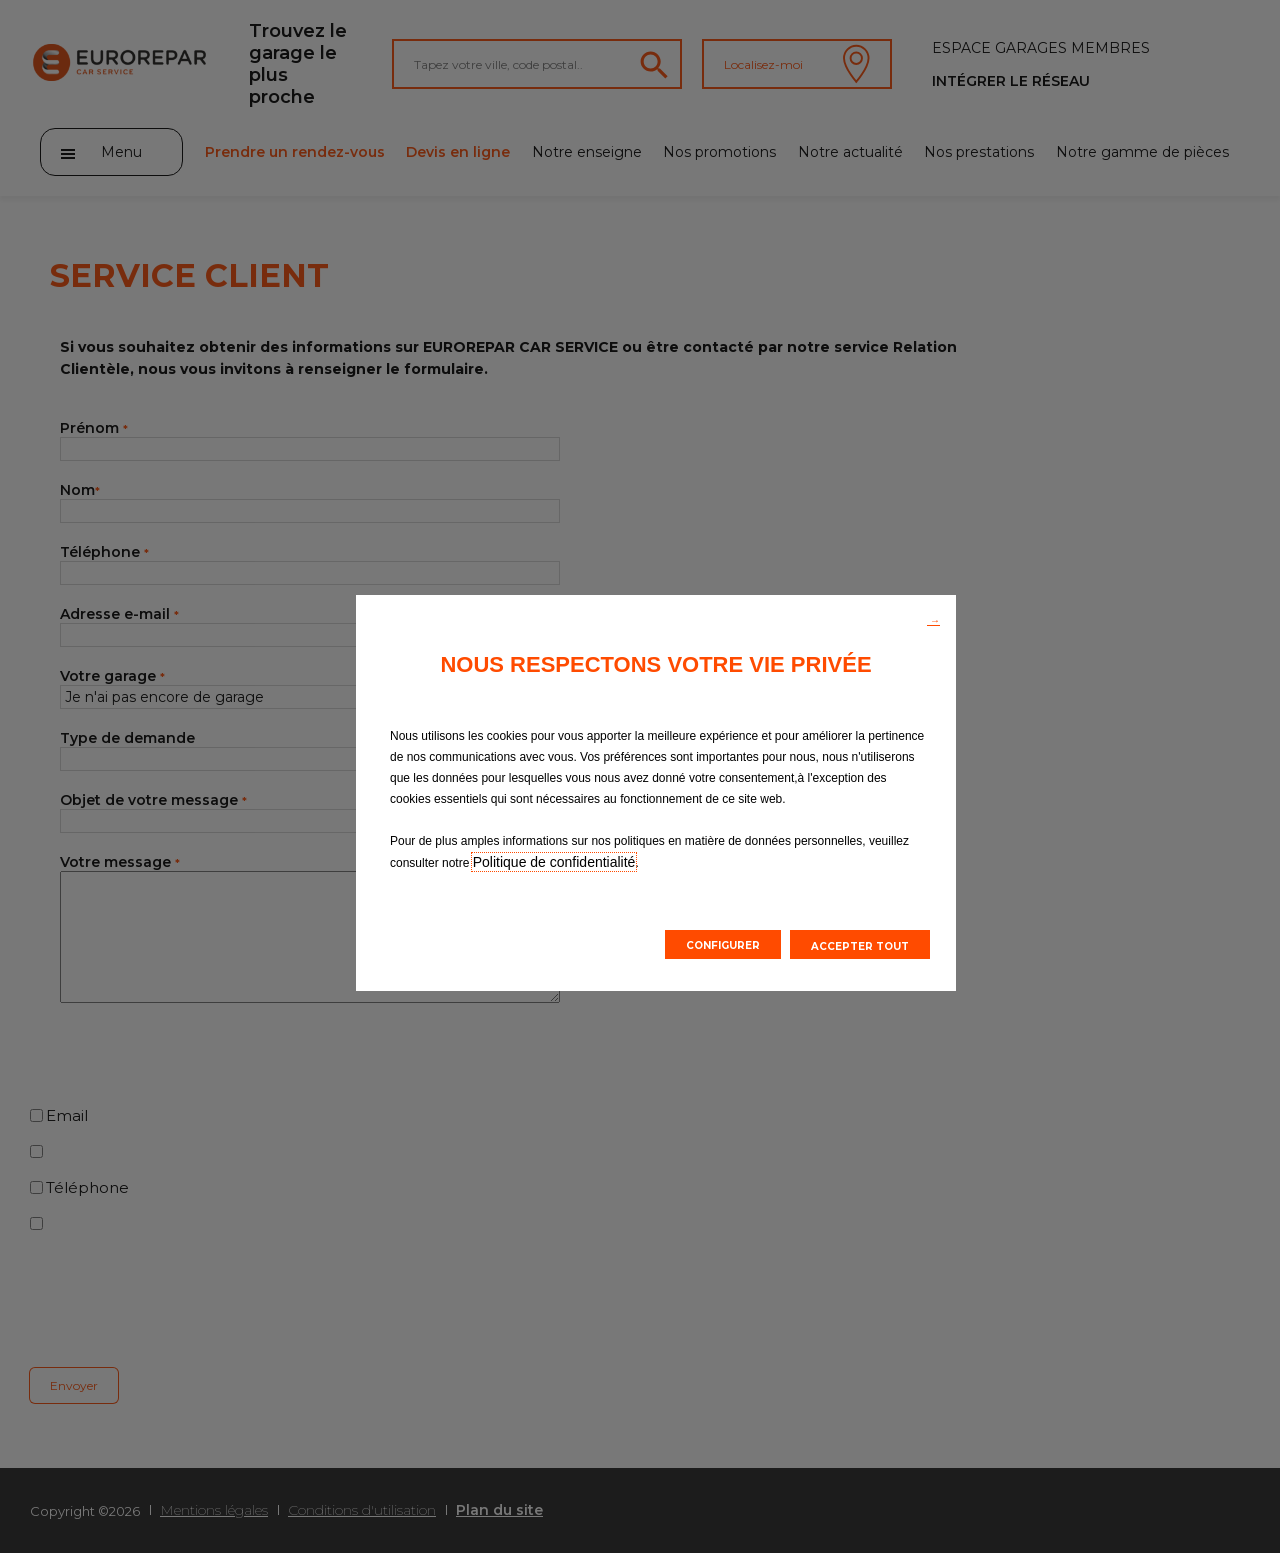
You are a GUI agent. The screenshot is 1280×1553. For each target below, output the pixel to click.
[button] (933, 619)
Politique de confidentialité (554, 862)
